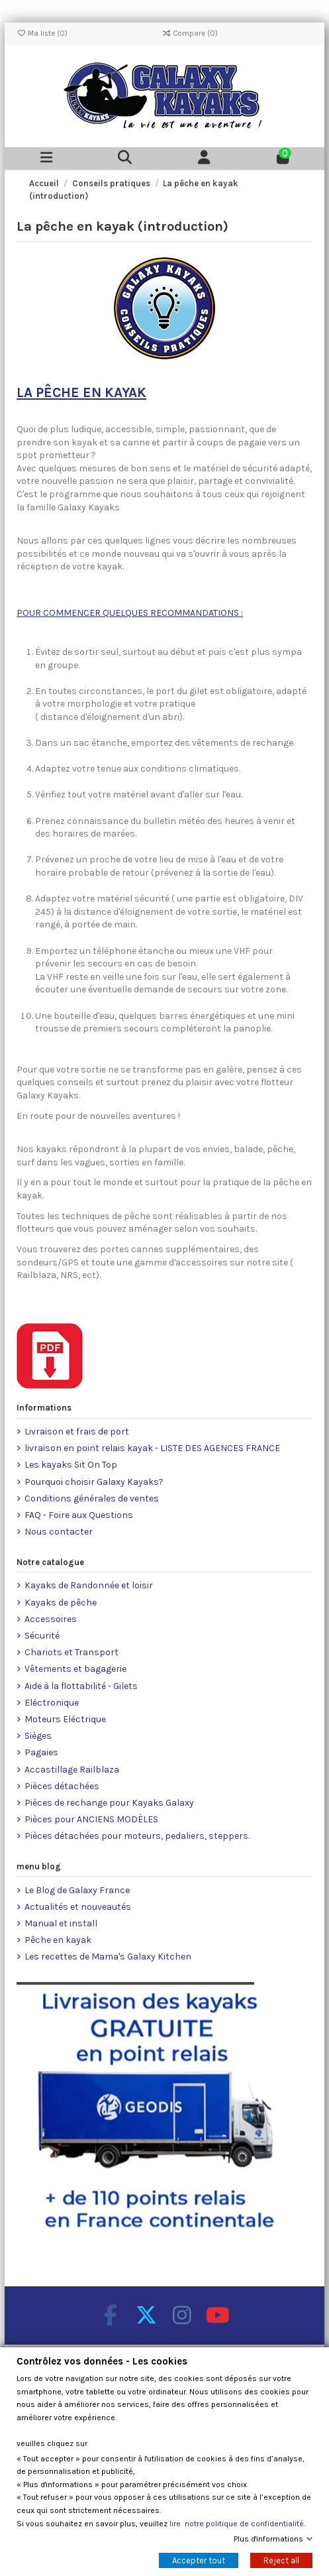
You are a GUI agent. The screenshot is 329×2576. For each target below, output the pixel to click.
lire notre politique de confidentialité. (237, 2523)
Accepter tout (198, 2560)
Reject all (281, 2560)
